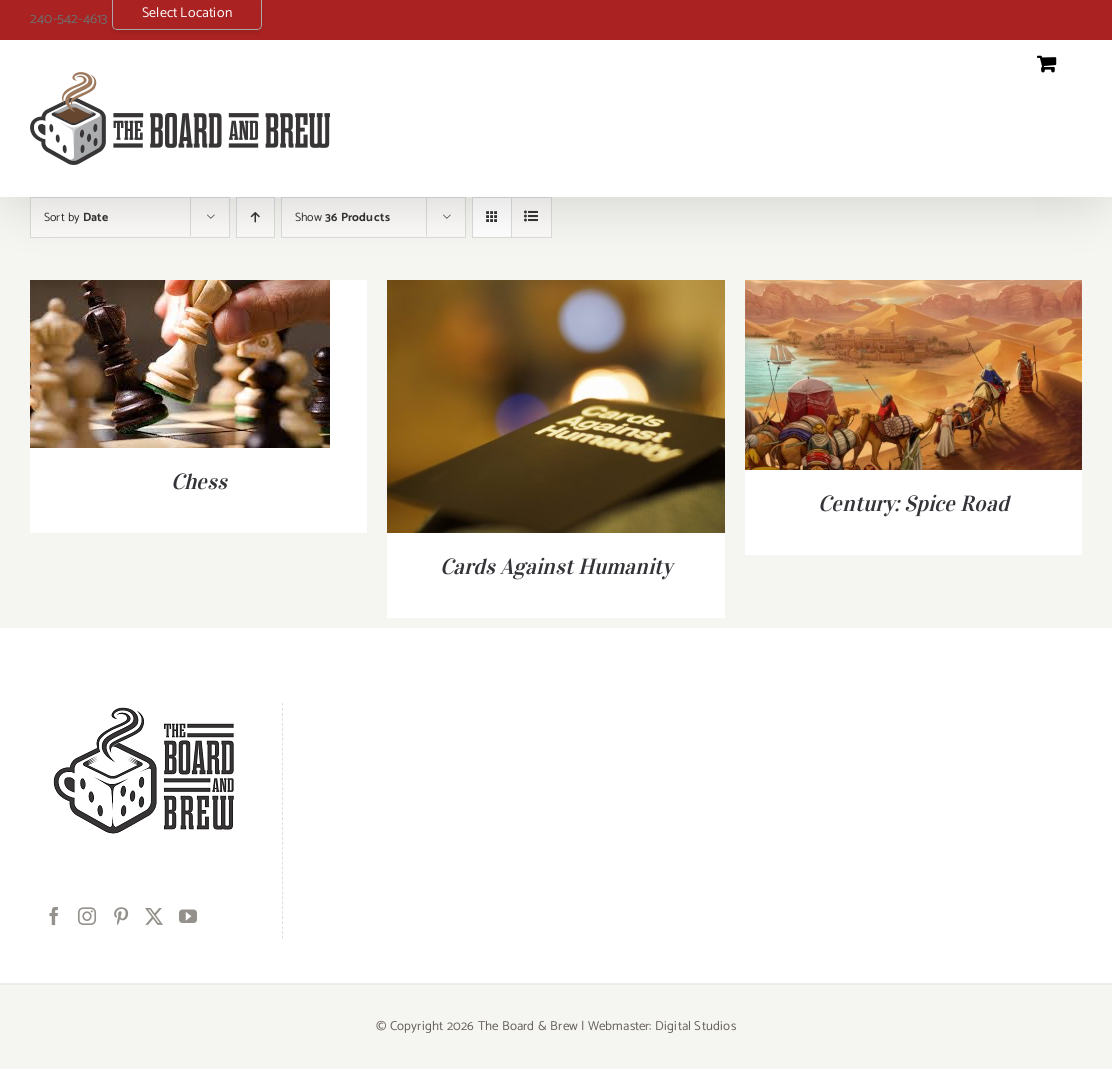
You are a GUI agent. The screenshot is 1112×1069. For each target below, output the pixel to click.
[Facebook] (54, 916)
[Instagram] (87, 916)
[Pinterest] (121, 916)
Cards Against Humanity (556, 566)
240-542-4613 (68, 19)
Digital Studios (695, 1026)
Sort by (76, 217)
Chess (199, 481)
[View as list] (531, 217)
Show (342, 217)
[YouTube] (188, 916)
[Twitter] (154, 916)
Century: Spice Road (913, 503)
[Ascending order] (255, 217)
